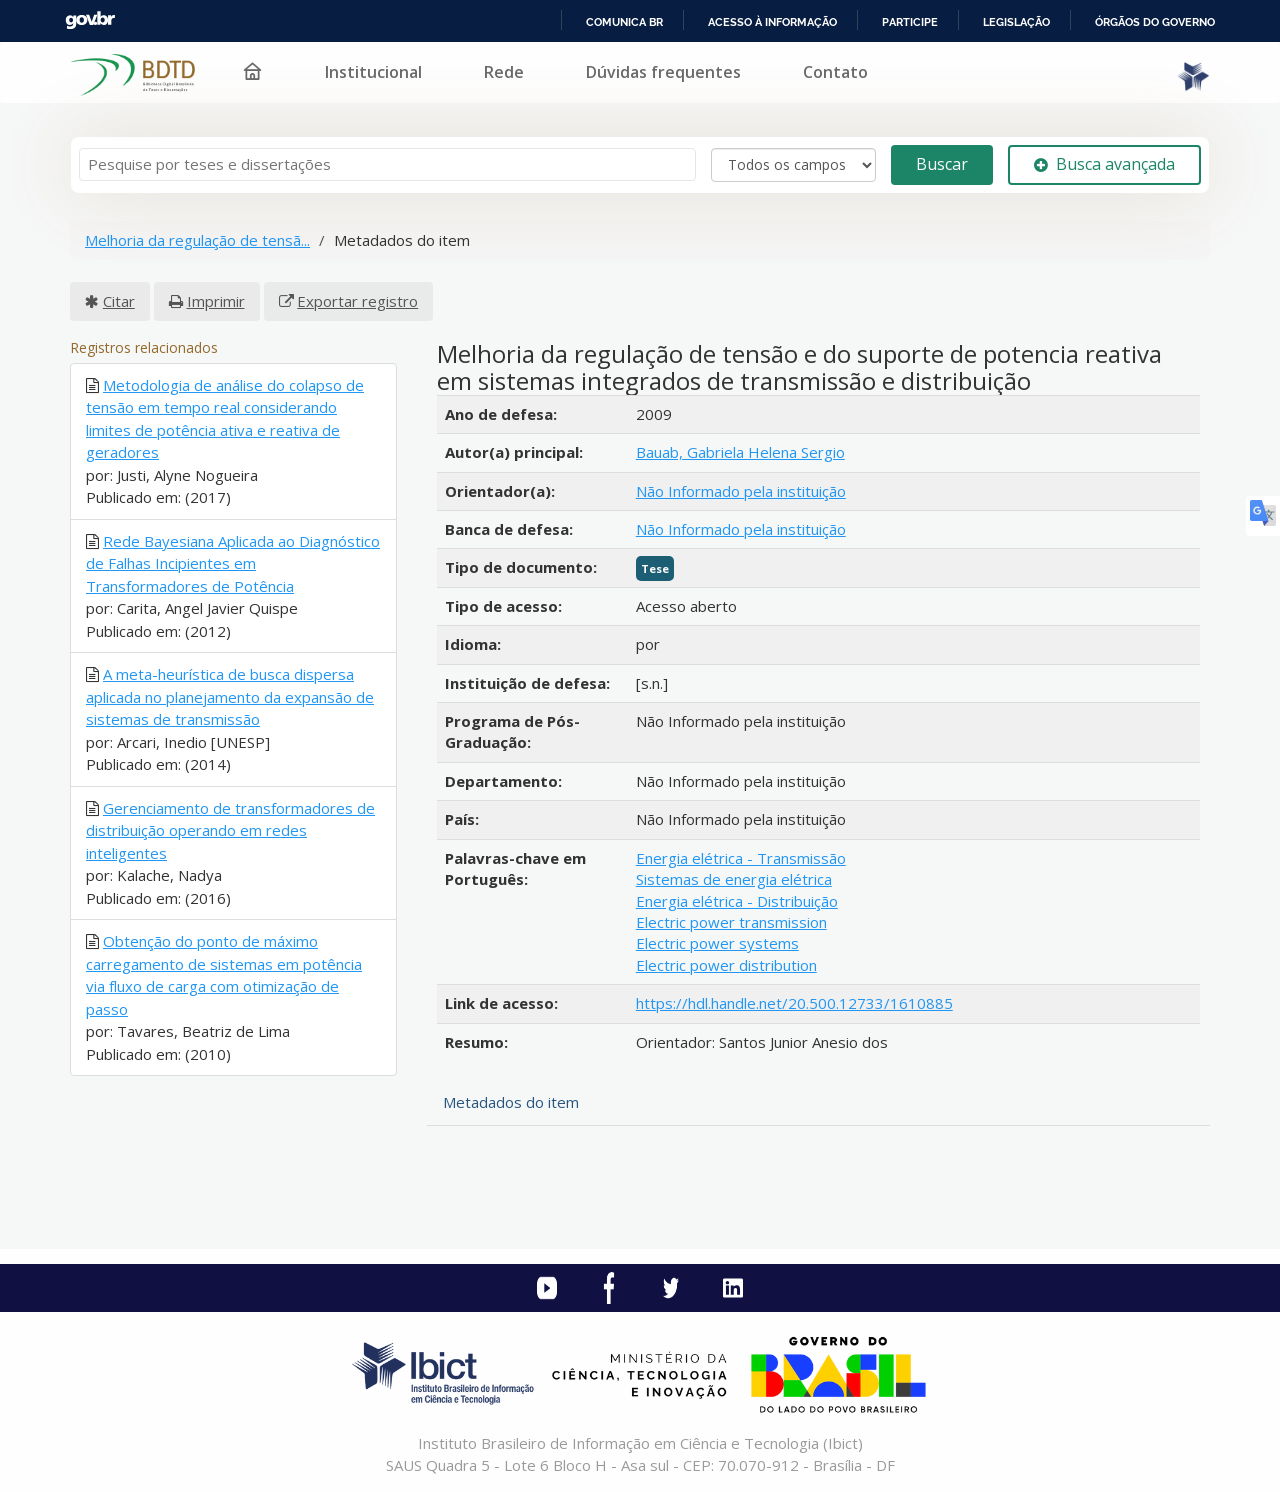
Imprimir (216, 301)
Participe (910, 22)
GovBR (90, 20)
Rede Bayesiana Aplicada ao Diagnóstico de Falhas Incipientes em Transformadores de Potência (233, 563)
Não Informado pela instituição (741, 491)
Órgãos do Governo (1155, 22)
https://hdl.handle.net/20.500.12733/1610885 (794, 1003)
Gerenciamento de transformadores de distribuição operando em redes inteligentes (230, 830)
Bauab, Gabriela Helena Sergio (740, 452)
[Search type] (793, 165)
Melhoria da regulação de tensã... (197, 240)
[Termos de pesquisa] (387, 164)
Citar (119, 301)
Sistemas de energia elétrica (734, 879)
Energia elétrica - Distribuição (737, 901)
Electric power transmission (731, 922)
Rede (504, 72)
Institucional (373, 72)
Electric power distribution (726, 965)
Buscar (942, 164)
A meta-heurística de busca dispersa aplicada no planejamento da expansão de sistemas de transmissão (230, 696)
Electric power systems (717, 943)
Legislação (1016, 22)
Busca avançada (1104, 164)
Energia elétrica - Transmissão (741, 858)
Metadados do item (511, 1102)
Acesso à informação (772, 22)
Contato (835, 72)
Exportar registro (357, 301)
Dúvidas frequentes (663, 72)
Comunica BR (624, 22)
